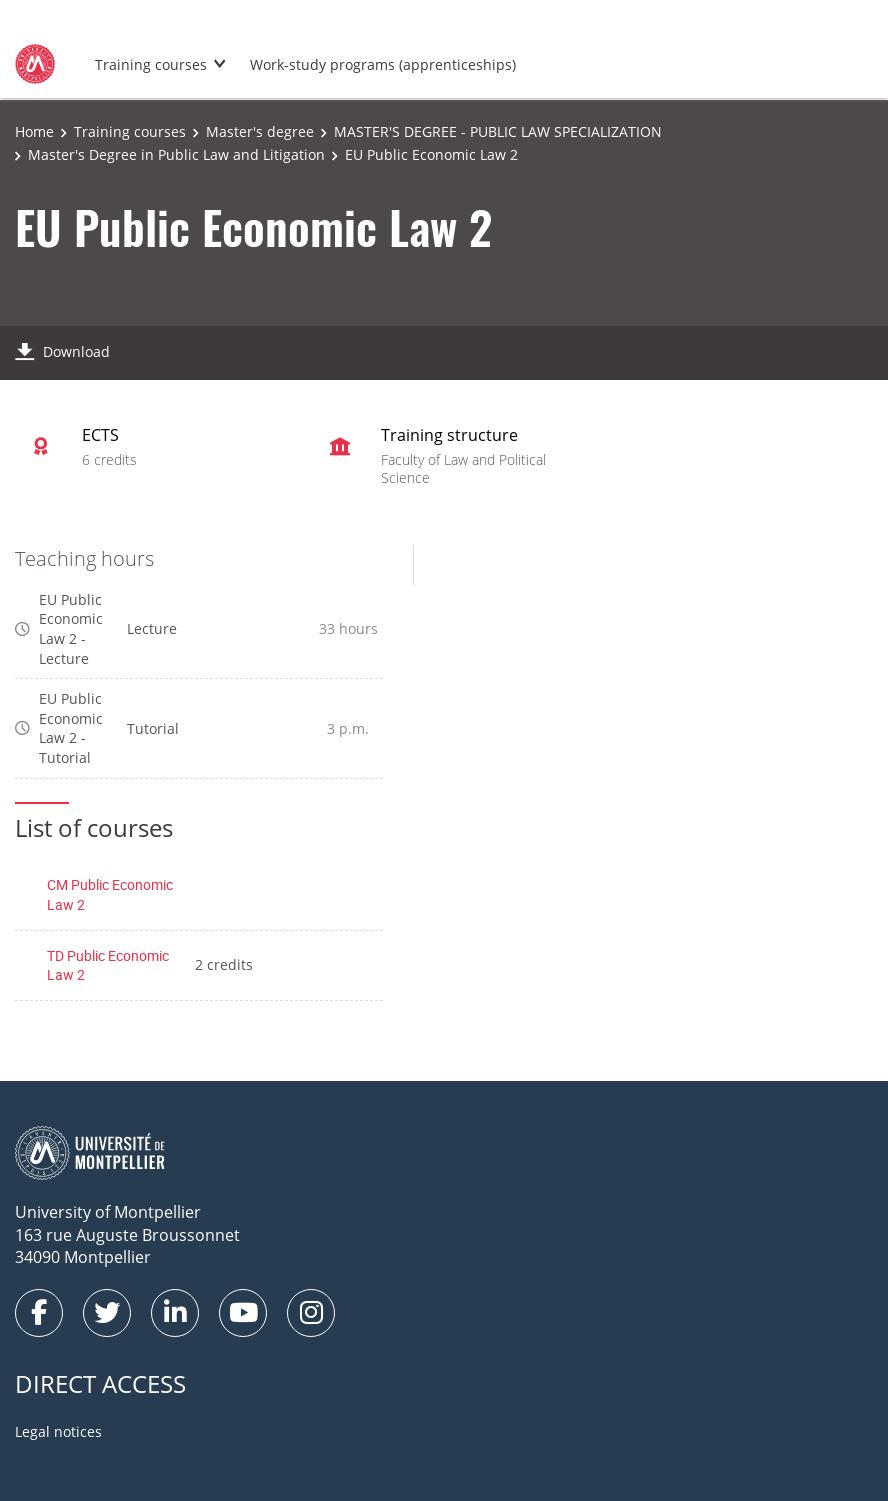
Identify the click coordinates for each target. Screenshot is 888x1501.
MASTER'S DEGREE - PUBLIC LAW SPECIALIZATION (498, 131)
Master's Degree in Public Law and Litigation (176, 154)
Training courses (151, 64)
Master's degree (260, 131)
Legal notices (58, 1431)
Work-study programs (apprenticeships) (383, 64)
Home (34, 131)
